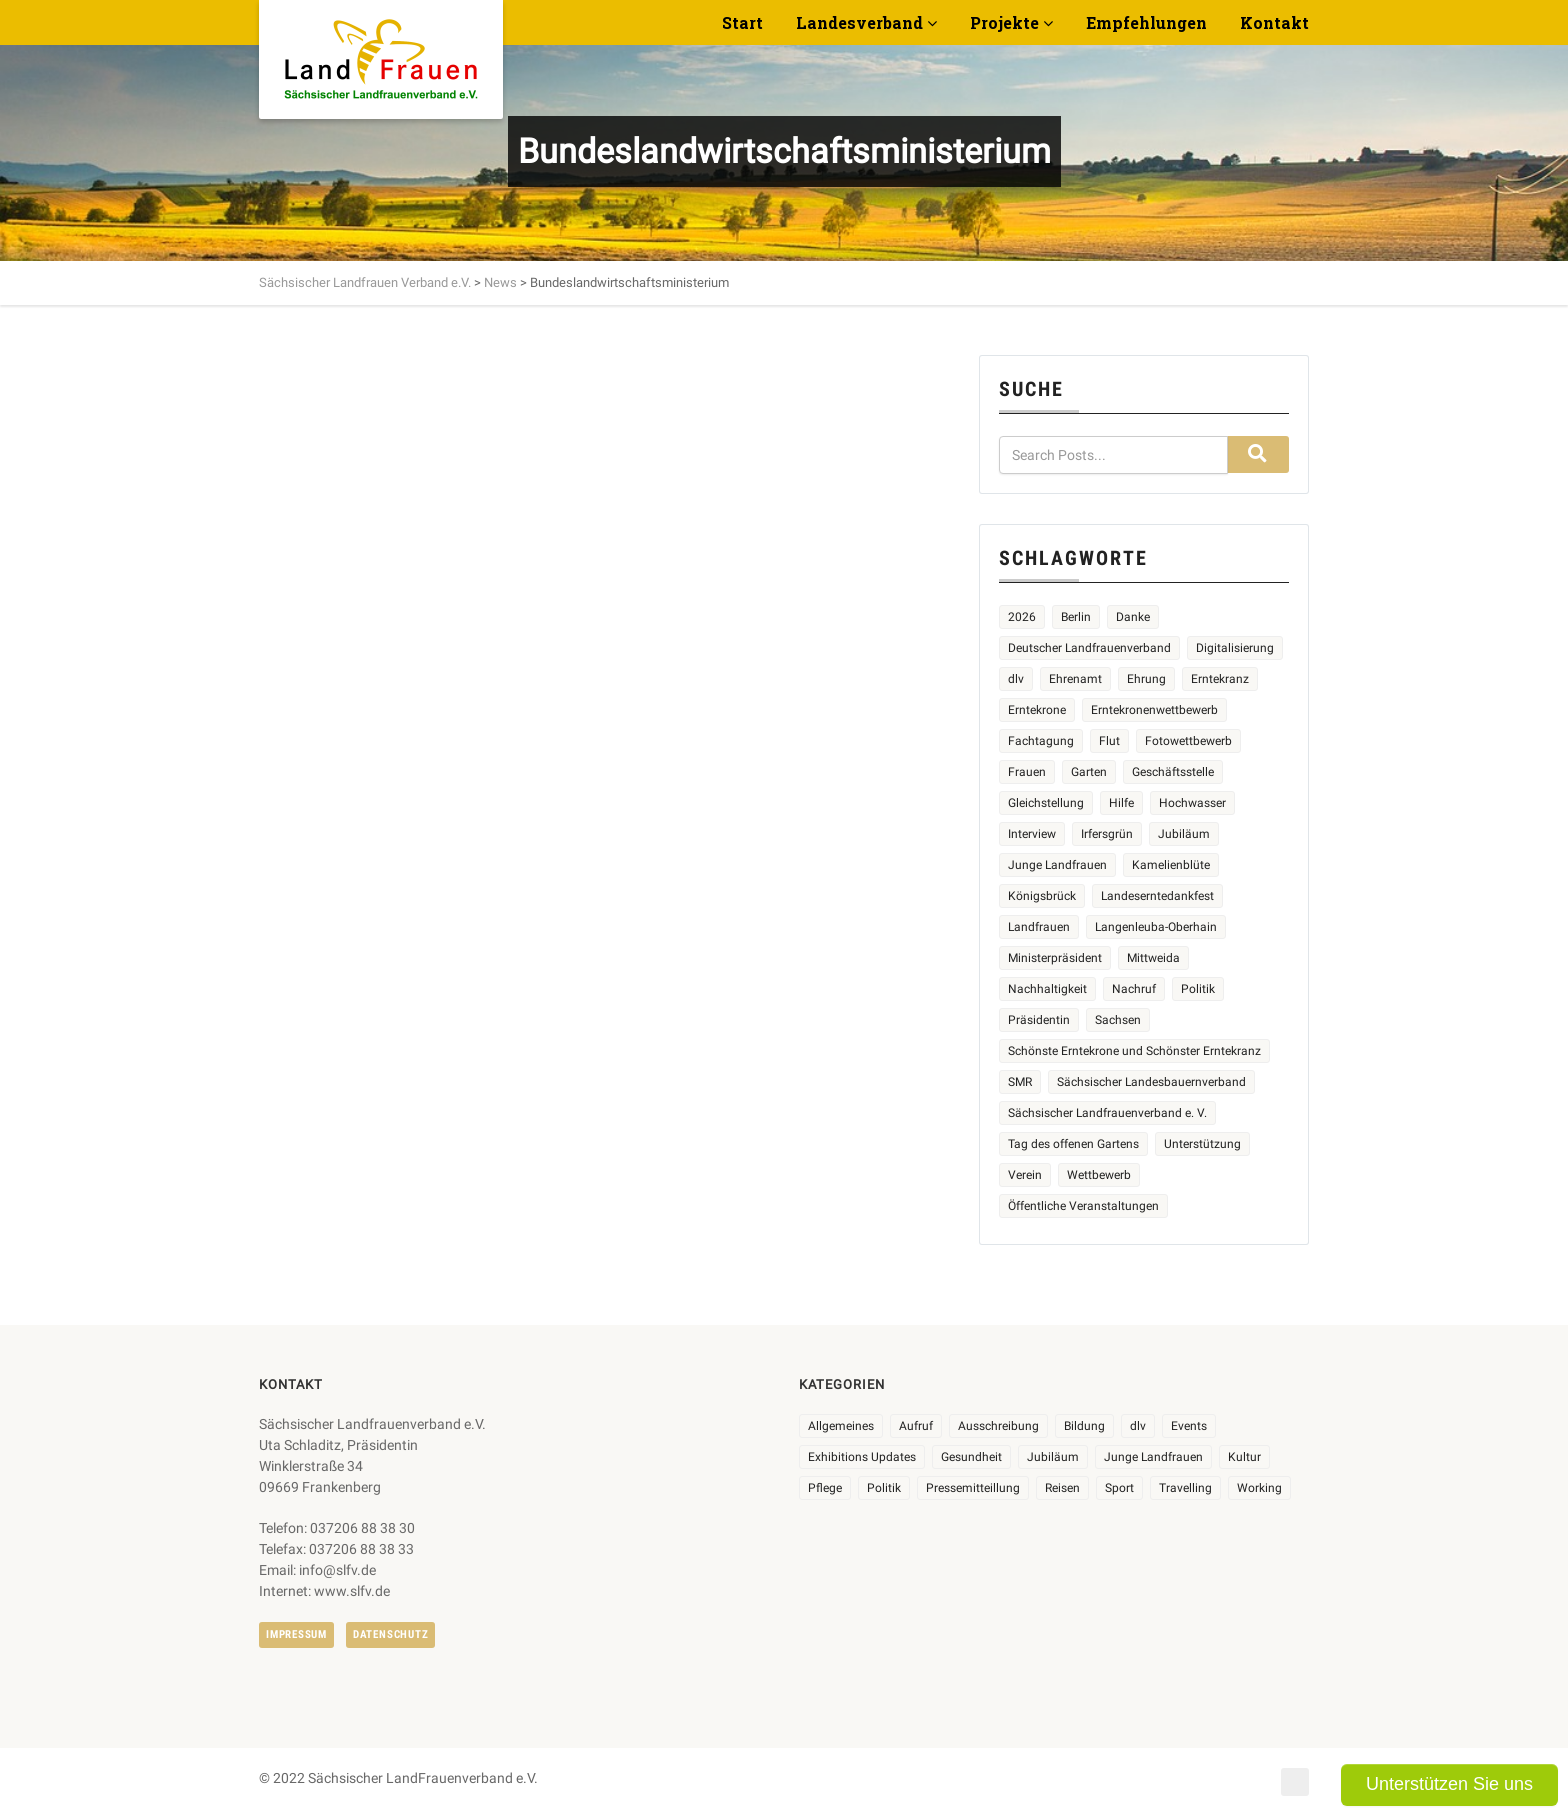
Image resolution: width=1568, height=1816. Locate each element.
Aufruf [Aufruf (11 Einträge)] (916, 1426)
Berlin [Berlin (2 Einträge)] (1076, 617)
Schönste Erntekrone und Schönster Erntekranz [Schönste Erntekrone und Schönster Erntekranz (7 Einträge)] (1134, 1051)
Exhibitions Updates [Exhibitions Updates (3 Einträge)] (862, 1457)
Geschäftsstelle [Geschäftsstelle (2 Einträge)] (1173, 772)
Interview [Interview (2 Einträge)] (1032, 834)
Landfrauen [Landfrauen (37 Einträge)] (1039, 927)
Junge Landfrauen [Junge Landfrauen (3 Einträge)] (1057, 865)
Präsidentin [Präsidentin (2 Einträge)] (1039, 1020)
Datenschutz (390, 1634)
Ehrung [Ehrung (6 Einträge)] (1146, 679)
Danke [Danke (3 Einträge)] (1133, 617)
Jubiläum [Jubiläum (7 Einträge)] (1053, 1457)
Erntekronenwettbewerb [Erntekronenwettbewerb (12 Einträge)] (1154, 710)
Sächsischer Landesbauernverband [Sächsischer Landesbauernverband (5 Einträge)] (1151, 1082)
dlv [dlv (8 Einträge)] (1138, 1426)
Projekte (1004, 22)
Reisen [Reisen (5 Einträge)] (1062, 1488)
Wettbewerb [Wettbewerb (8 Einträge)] (1099, 1175)
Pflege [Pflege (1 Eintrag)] (825, 1488)
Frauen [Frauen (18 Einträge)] (1027, 772)
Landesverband (859, 22)
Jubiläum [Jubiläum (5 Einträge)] (1184, 834)
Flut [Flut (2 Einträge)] (1109, 741)
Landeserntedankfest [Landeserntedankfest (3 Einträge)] (1157, 896)
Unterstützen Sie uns (1449, 1784)
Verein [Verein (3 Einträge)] (1025, 1175)
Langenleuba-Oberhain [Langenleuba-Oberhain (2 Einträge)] (1156, 927)
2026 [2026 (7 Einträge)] (1022, 617)
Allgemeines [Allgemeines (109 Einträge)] (841, 1426)
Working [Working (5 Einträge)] (1259, 1488)
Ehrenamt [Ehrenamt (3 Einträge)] (1075, 679)
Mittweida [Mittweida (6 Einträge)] (1153, 958)
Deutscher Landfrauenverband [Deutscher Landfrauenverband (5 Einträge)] (1089, 648)
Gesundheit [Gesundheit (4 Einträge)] (971, 1457)
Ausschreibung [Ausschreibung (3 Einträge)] (998, 1426)
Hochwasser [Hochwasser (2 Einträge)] (1192, 803)
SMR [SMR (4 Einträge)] (1020, 1082)
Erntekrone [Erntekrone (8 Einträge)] (1037, 710)
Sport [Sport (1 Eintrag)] (1119, 1488)
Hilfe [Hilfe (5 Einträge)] (1121, 803)
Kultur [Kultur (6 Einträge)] (1244, 1457)
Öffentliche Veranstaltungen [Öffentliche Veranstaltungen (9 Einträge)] (1083, 1206)
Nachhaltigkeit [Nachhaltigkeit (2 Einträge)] (1047, 989)
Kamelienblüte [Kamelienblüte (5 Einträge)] (1171, 865)
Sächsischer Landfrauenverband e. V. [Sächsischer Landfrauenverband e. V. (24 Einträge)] (1107, 1113)
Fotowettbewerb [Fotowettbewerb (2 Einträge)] (1188, 741)
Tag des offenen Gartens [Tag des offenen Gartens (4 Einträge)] (1073, 1144)
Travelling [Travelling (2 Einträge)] (1185, 1488)
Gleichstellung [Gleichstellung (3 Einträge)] (1046, 803)
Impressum (296, 1634)
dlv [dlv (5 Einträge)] (1016, 679)
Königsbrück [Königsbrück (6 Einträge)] (1042, 896)
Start (742, 22)
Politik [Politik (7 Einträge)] (884, 1488)
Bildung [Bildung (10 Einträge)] (1084, 1426)
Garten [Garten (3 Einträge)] (1089, 772)
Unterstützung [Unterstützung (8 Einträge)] (1202, 1144)
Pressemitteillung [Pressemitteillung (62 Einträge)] (973, 1488)
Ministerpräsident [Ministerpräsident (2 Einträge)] (1055, 958)
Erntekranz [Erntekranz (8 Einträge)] (1220, 679)
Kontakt (1274, 22)
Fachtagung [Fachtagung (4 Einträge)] (1041, 741)
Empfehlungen (1146, 22)
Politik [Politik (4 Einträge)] (1198, 989)
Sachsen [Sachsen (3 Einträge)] (1118, 1020)
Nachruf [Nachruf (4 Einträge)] (1134, 989)
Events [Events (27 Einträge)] (1189, 1426)
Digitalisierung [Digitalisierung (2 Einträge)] (1235, 648)
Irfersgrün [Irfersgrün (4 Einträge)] (1107, 834)
